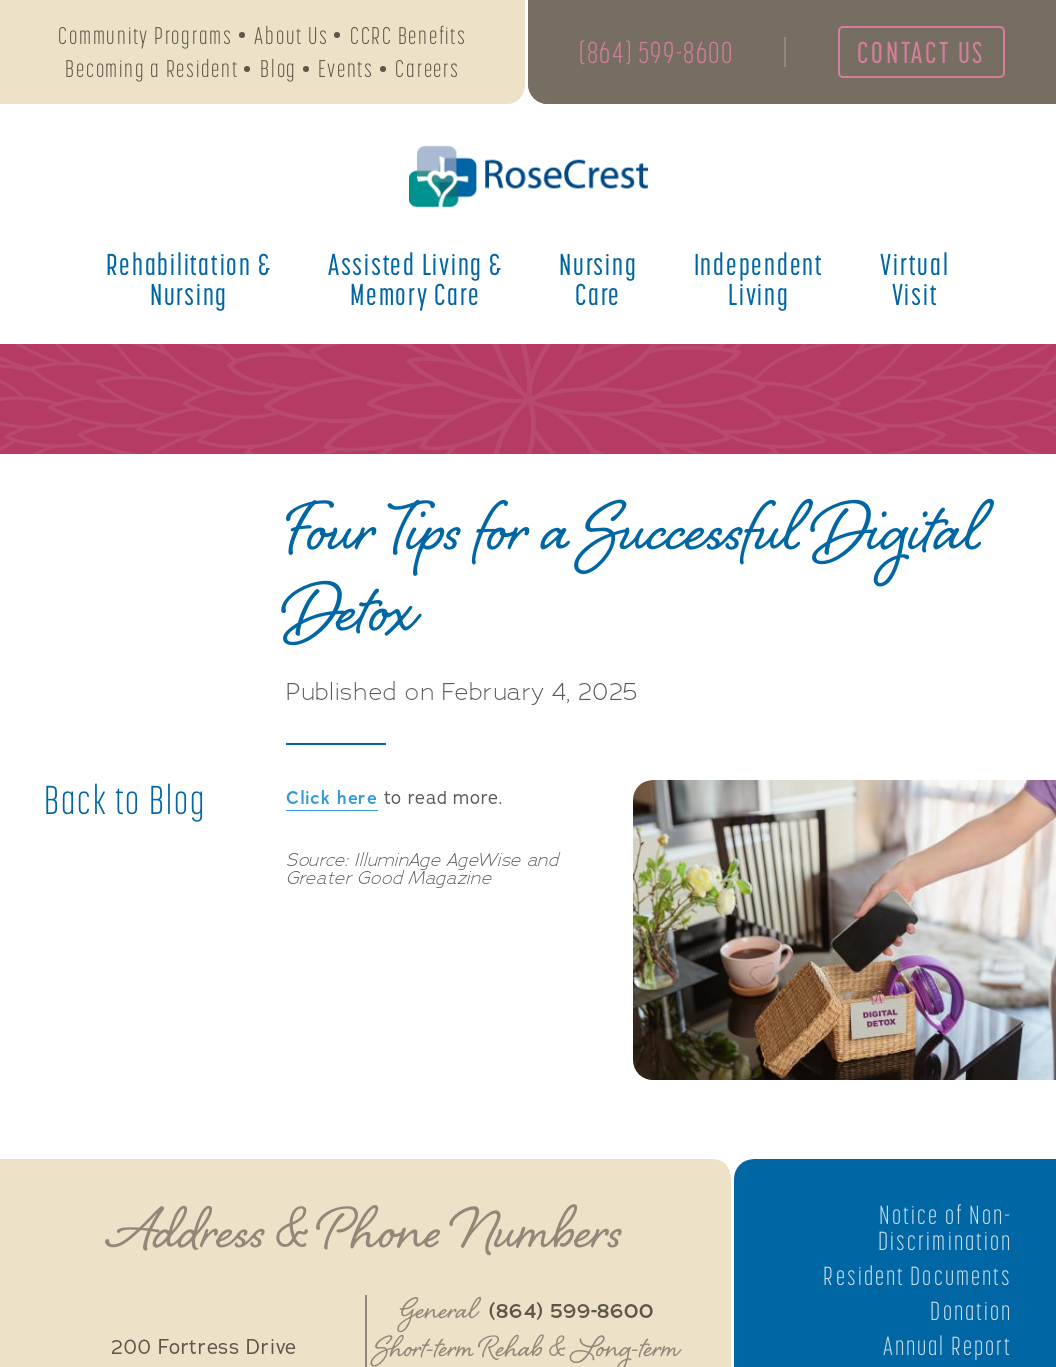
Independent (759, 279)
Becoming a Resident (151, 68)
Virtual (914, 279)
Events (346, 68)
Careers (427, 68)
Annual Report (947, 1346)
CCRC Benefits (408, 35)
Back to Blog (125, 800)
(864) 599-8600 (656, 52)
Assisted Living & (415, 279)
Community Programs (145, 35)
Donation (971, 1311)
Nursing (598, 279)
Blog (278, 68)
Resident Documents (917, 1276)
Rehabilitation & (188, 279)
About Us (291, 35)
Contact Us (921, 52)
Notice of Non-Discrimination (945, 1228)
